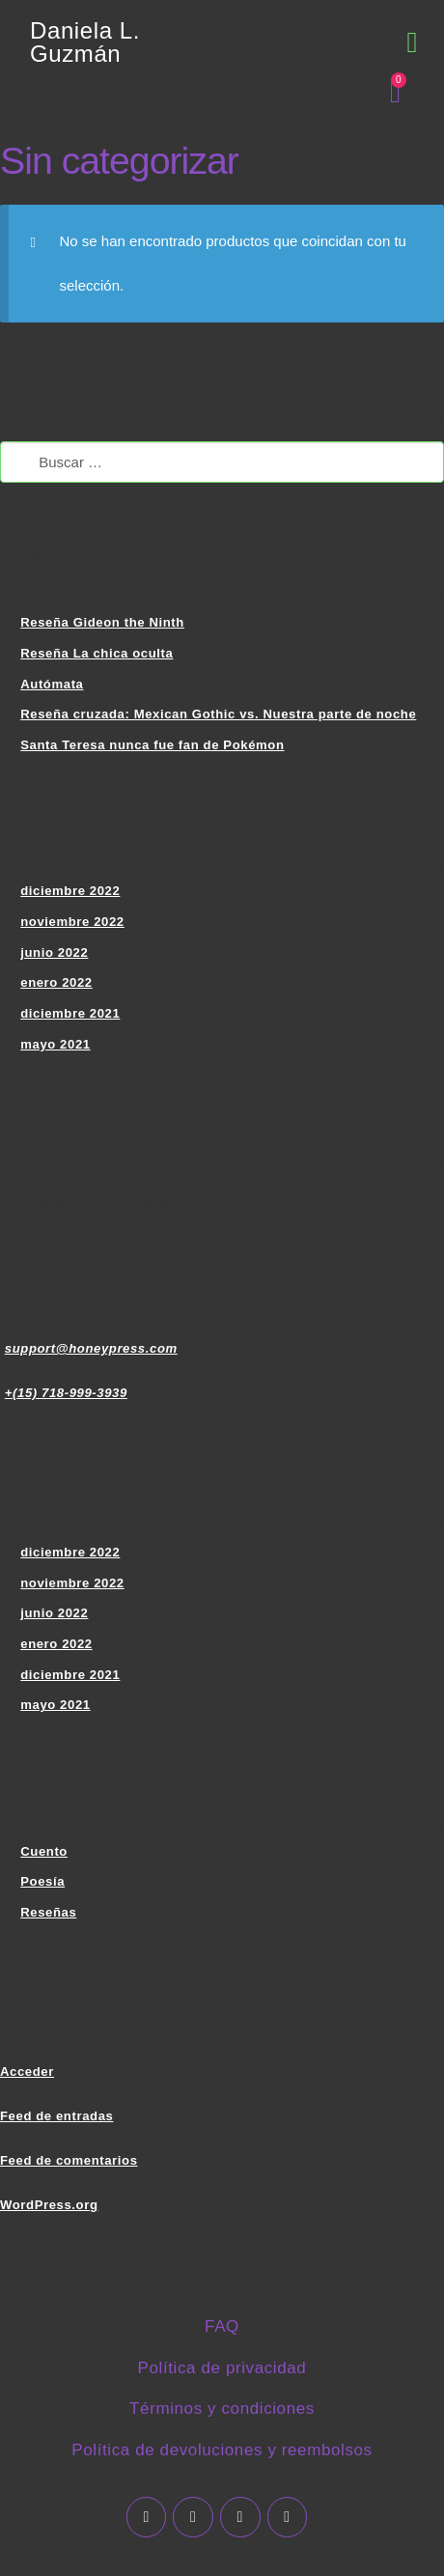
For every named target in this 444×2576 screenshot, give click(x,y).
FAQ (222, 2326)
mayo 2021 (55, 1044)
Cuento (44, 1851)
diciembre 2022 (70, 890)
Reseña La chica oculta (96, 653)
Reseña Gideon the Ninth (102, 622)
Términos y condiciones (222, 2408)
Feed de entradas (56, 2116)
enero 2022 (56, 982)
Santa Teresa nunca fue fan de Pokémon (152, 745)
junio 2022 (54, 952)
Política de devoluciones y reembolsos (221, 2450)
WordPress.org (49, 2205)
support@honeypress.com (91, 1348)
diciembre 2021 (70, 1013)
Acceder (27, 2071)
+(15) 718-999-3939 (66, 1393)
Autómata (51, 684)
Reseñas (48, 1912)
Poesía (42, 1881)
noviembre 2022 (72, 921)
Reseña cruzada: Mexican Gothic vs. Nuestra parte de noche (218, 714)
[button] (412, 43)
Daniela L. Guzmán (85, 42)
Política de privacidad (222, 2368)
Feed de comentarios (69, 2160)
